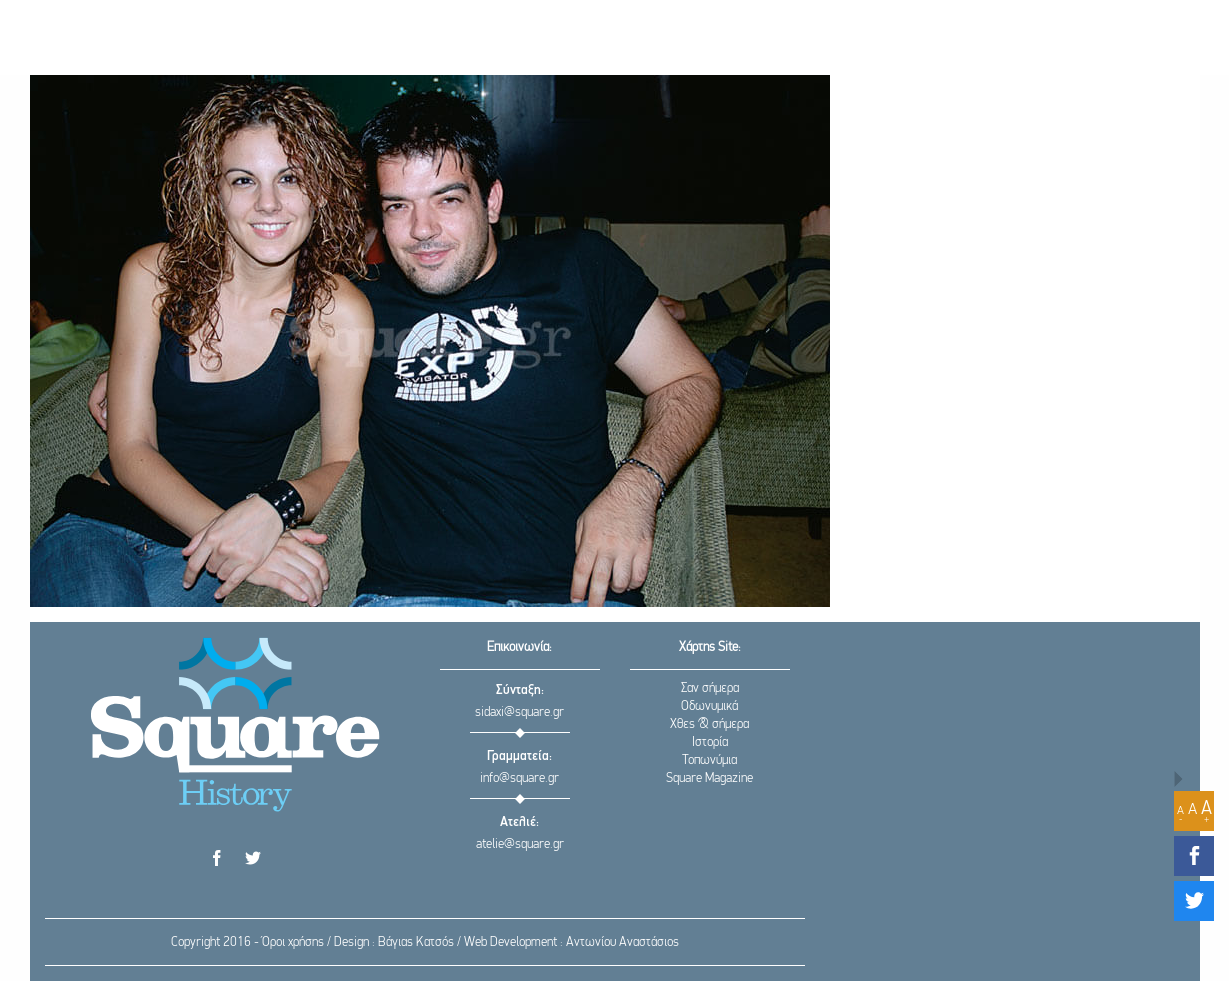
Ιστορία (710, 742)
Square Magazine (709, 778)
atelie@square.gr (520, 844)
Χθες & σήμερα (709, 724)
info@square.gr (519, 778)
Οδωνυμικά (709, 706)
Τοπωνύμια (709, 760)
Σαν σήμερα (710, 688)
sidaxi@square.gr (519, 712)
